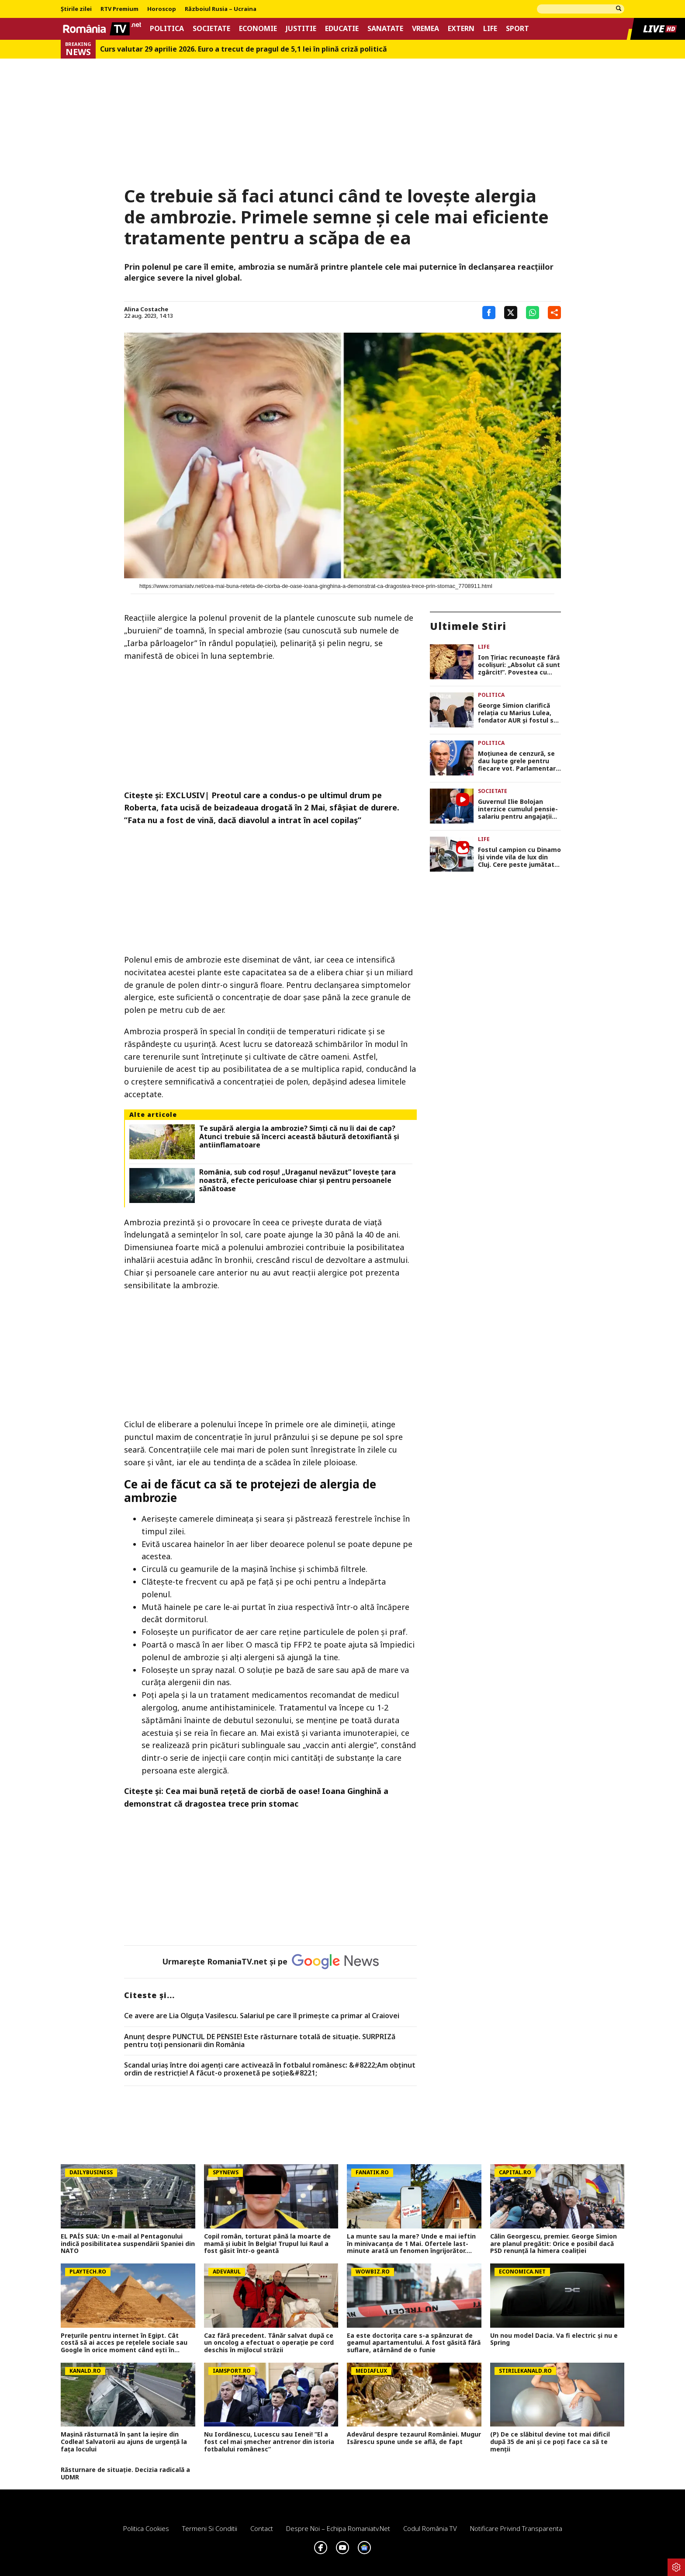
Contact (261, 2528)
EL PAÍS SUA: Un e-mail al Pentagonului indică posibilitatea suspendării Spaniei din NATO (128, 2244)
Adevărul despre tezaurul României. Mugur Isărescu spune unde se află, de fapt (414, 2438)
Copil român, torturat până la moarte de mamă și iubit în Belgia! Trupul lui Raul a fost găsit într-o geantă (267, 2244)
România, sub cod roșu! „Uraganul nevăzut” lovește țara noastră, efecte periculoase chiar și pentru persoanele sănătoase (297, 1180)
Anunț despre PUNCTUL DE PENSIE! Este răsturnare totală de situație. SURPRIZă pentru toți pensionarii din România (259, 2040)
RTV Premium (119, 9)
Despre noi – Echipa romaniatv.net (338, 2528)
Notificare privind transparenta (516, 2528)
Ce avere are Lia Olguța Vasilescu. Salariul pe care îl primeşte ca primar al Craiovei (261, 2016)
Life (490, 28)
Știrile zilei (76, 9)
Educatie (342, 28)
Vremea (425, 28)
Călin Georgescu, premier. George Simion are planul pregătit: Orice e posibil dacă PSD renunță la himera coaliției (553, 2244)
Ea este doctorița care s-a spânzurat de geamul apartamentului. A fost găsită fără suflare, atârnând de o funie (414, 2343)
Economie (258, 28)
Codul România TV (430, 2528)
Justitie (301, 28)
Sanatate (385, 28)
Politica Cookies (146, 2528)
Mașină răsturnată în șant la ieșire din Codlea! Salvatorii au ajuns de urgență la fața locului (124, 2442)
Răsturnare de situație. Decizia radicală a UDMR (125, 2473)
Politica (167, 28)
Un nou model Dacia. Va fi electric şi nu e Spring (554, 2339)
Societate (211, 28)
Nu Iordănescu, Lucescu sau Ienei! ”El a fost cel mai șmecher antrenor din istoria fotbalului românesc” (269, 2442)
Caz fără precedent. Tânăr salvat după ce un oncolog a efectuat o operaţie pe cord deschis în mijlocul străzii (269, 2343)
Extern (461, 28)
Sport (517, 28)
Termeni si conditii (209, 2528)
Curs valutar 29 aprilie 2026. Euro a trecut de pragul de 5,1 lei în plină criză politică (243, 49)
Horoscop (161, 9)
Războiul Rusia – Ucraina (220, 9)
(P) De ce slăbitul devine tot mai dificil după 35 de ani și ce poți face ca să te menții (550, 2442)
